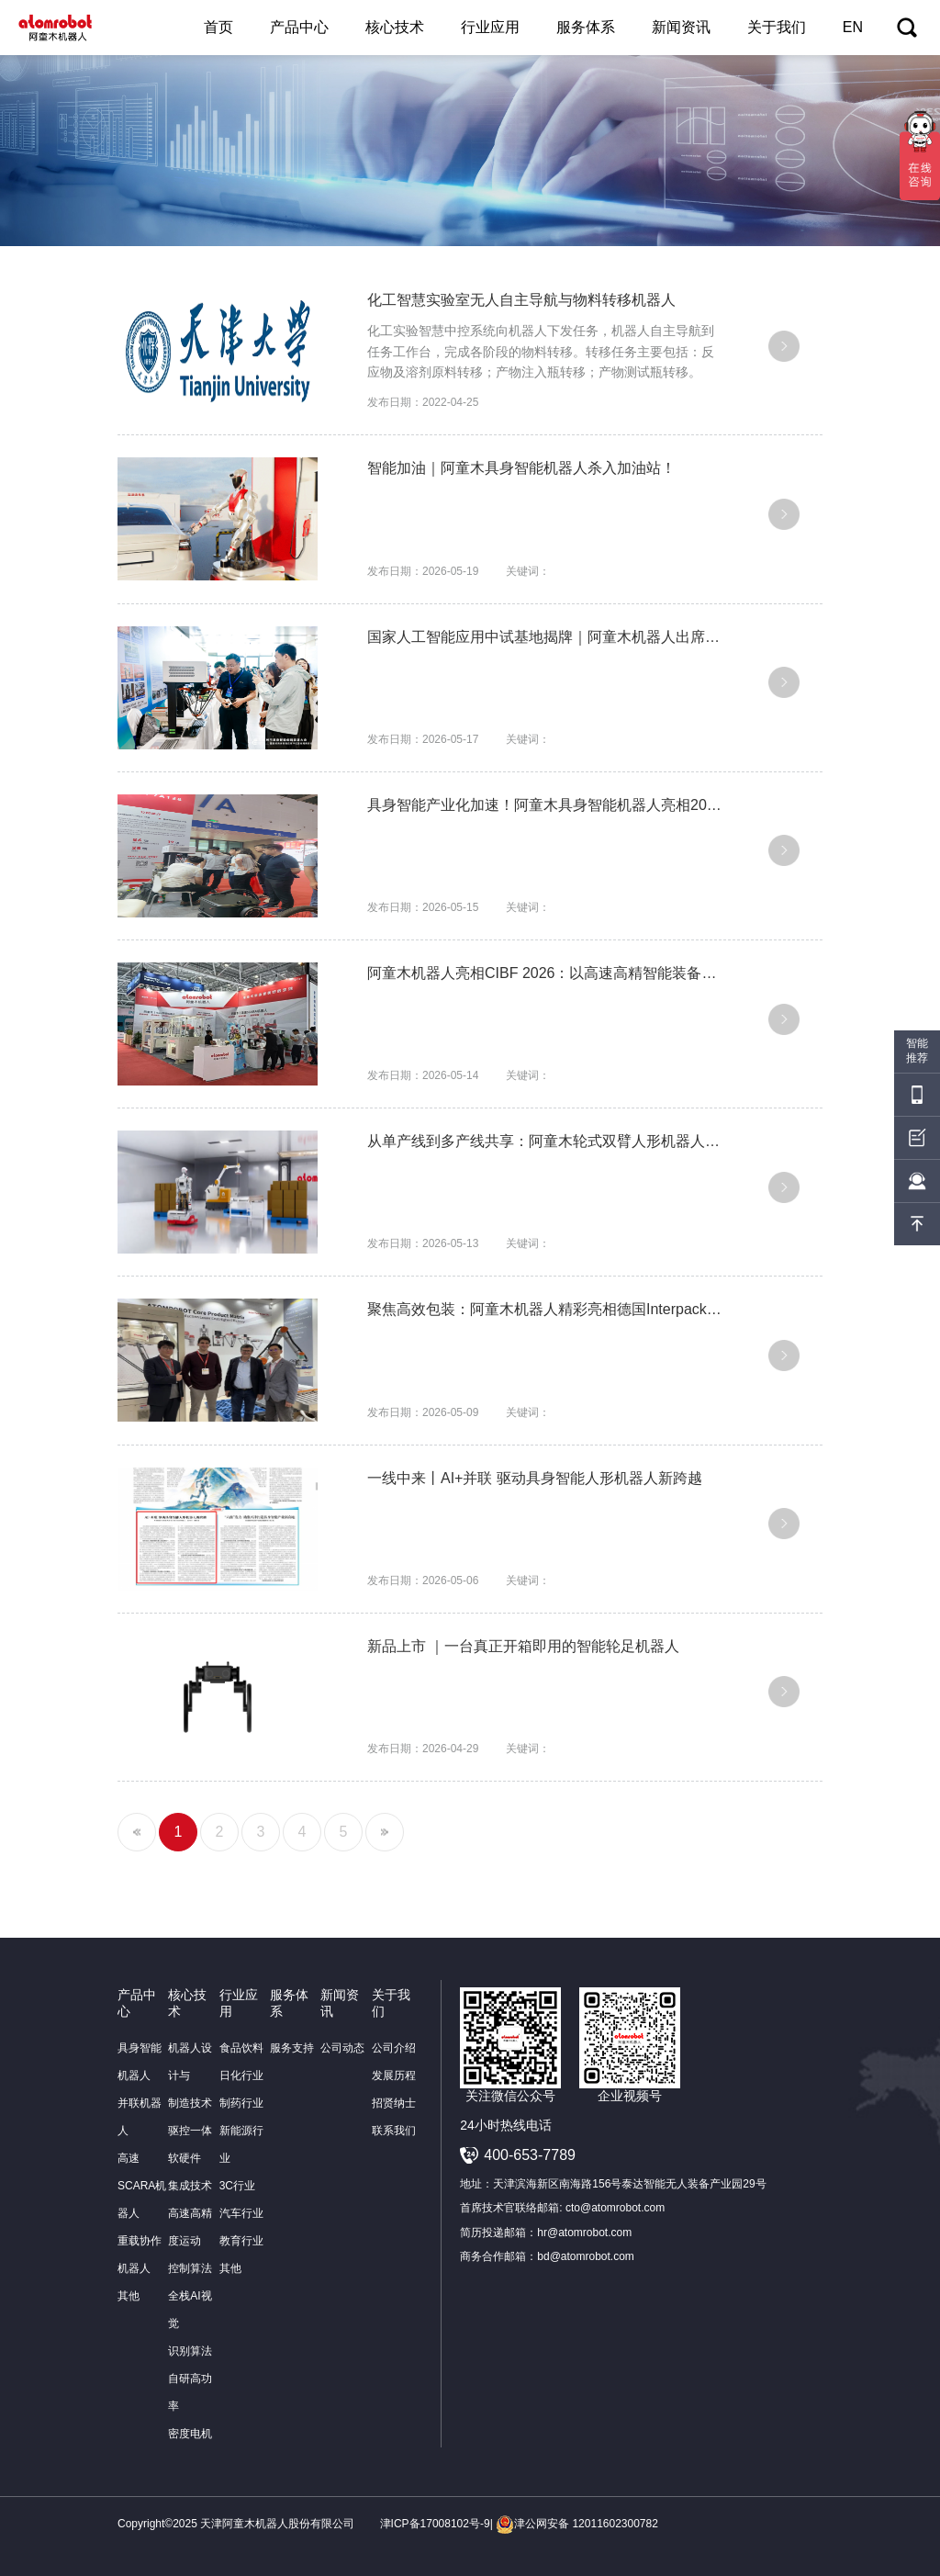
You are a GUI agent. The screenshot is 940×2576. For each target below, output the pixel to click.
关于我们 (776, 27)
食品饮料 (241, 2048)
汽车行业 (241, 2213)
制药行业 (241, 2103)
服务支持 (292, 2048)
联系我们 (394, 2130)
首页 (218, 27)
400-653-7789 (530, 2155)
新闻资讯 (681, 27)
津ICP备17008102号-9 (435, 2523)
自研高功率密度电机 (190, 2406)
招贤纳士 (394, 2103)
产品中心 (299, 27)
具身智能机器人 (140, 2062)
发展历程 (394, 2075)
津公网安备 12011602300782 (577, 2523)
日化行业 (241, 2075)
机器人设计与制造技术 (190, 2075)
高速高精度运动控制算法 (190, 2241)
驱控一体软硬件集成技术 (190, 2158)
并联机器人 (140, 2117)
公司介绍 (394, 2048)
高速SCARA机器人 (142, 2186)
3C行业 (237, 2185)
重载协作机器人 (140, 2254)
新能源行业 (241, 2144)
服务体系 (585, 27)
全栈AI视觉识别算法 (190, 2323)
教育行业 (241, 2240)
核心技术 (394, 27)
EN (853, 27)
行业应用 (490, 27)
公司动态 (342, 2048)
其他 (129, 2295)
